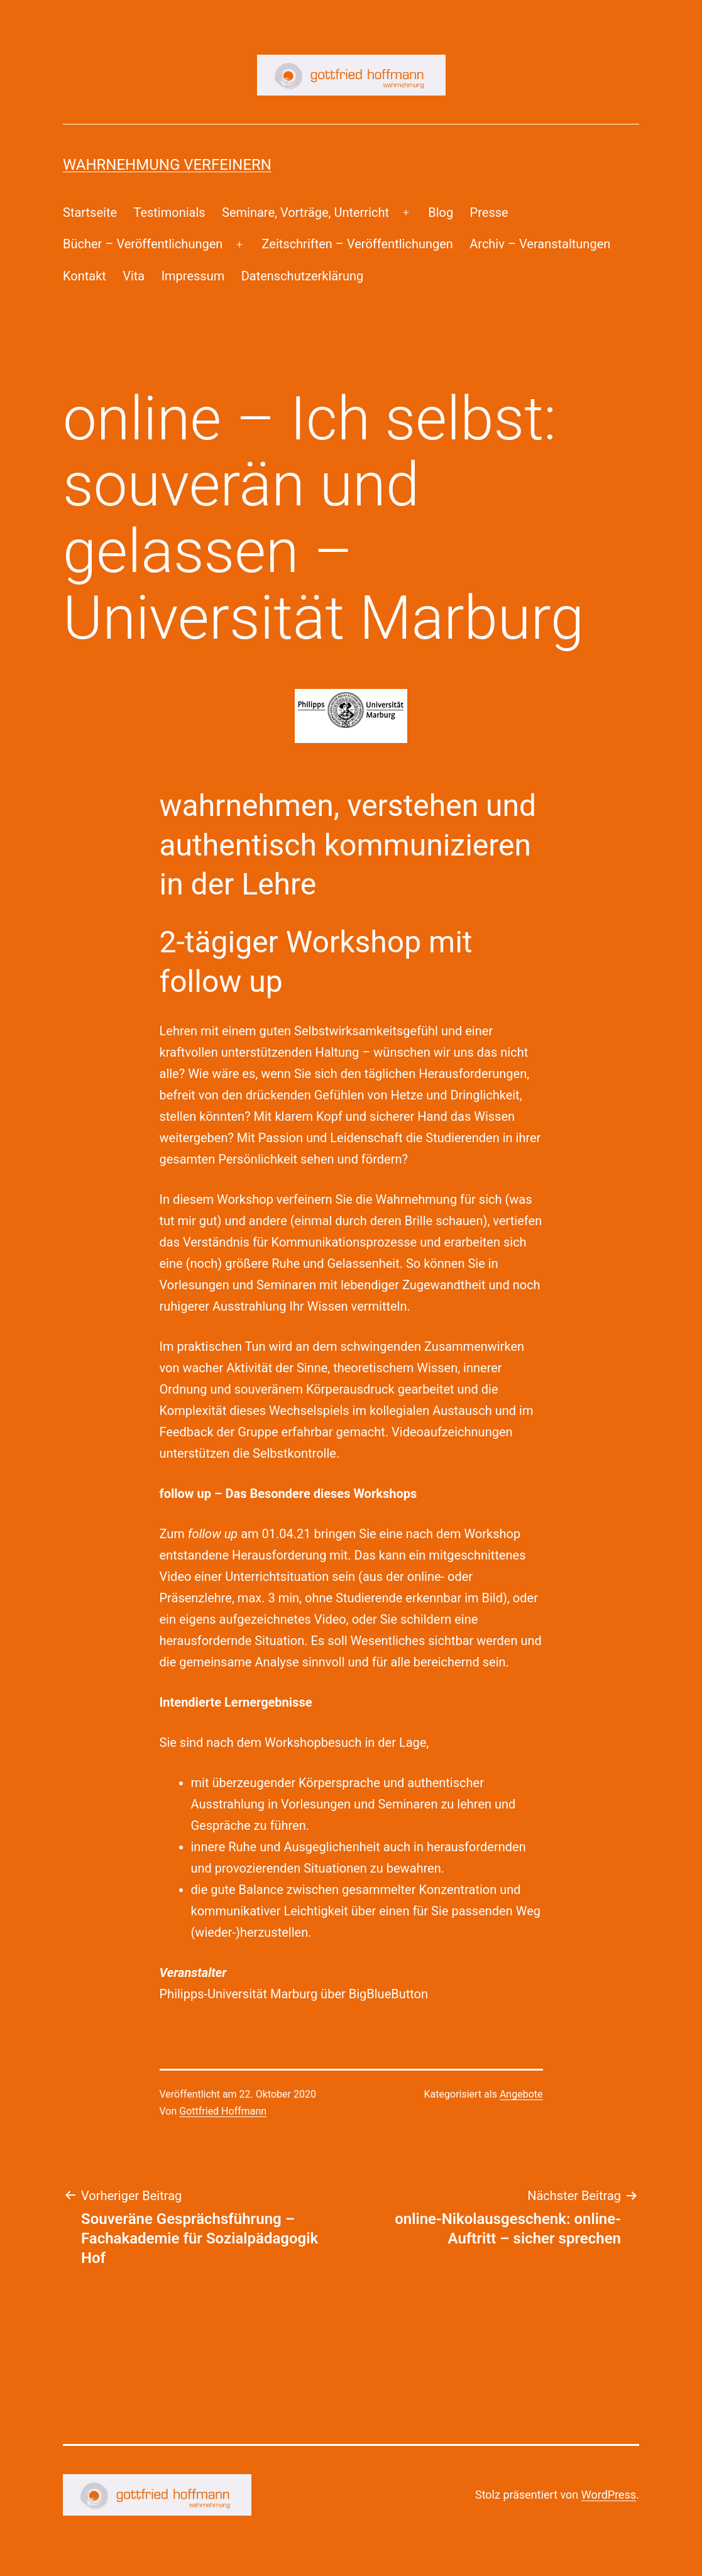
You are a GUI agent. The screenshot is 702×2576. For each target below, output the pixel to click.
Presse (489, 212)
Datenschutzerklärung (302, 275)
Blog (440, 212)
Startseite (90, 212)
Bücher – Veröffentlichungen (142, 243)
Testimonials (169, 212)
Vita (134, 275)
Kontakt (84, 275)
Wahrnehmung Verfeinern (167, 164)
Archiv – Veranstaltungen (539, 243)
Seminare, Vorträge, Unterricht (305, 212)
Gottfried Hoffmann (222, 2111)
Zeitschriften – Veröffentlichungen (357, 243)
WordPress (608, 2494)
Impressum (193, 275)
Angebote (521, 2094)
